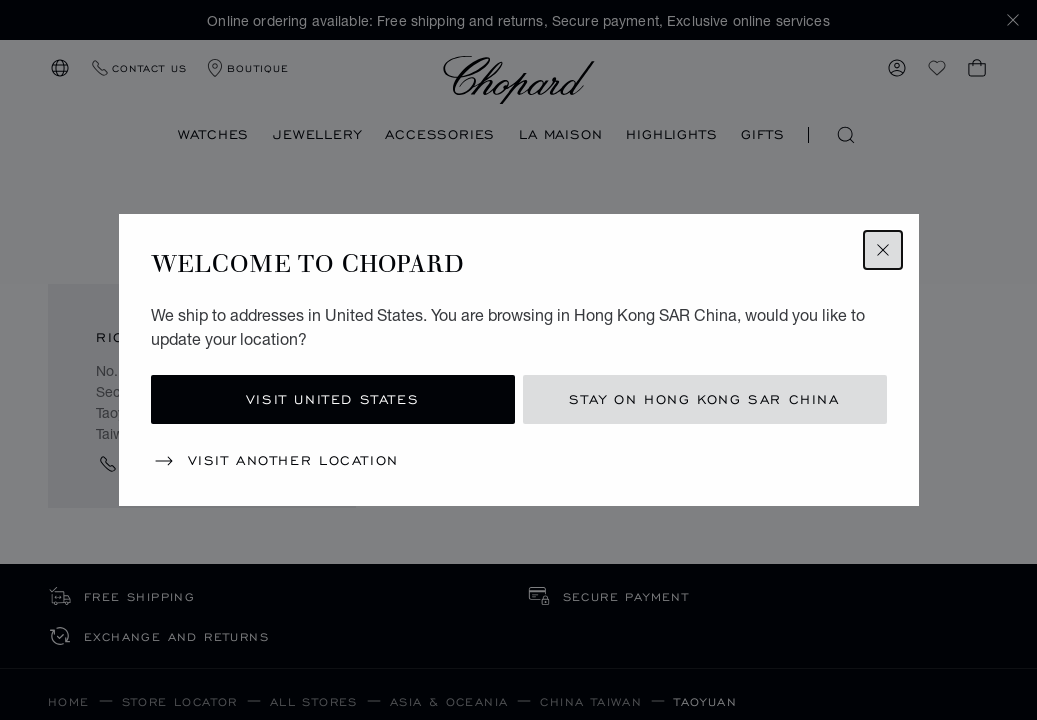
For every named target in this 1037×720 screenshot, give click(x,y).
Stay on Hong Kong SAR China (704, 399)
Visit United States (332, 399)
